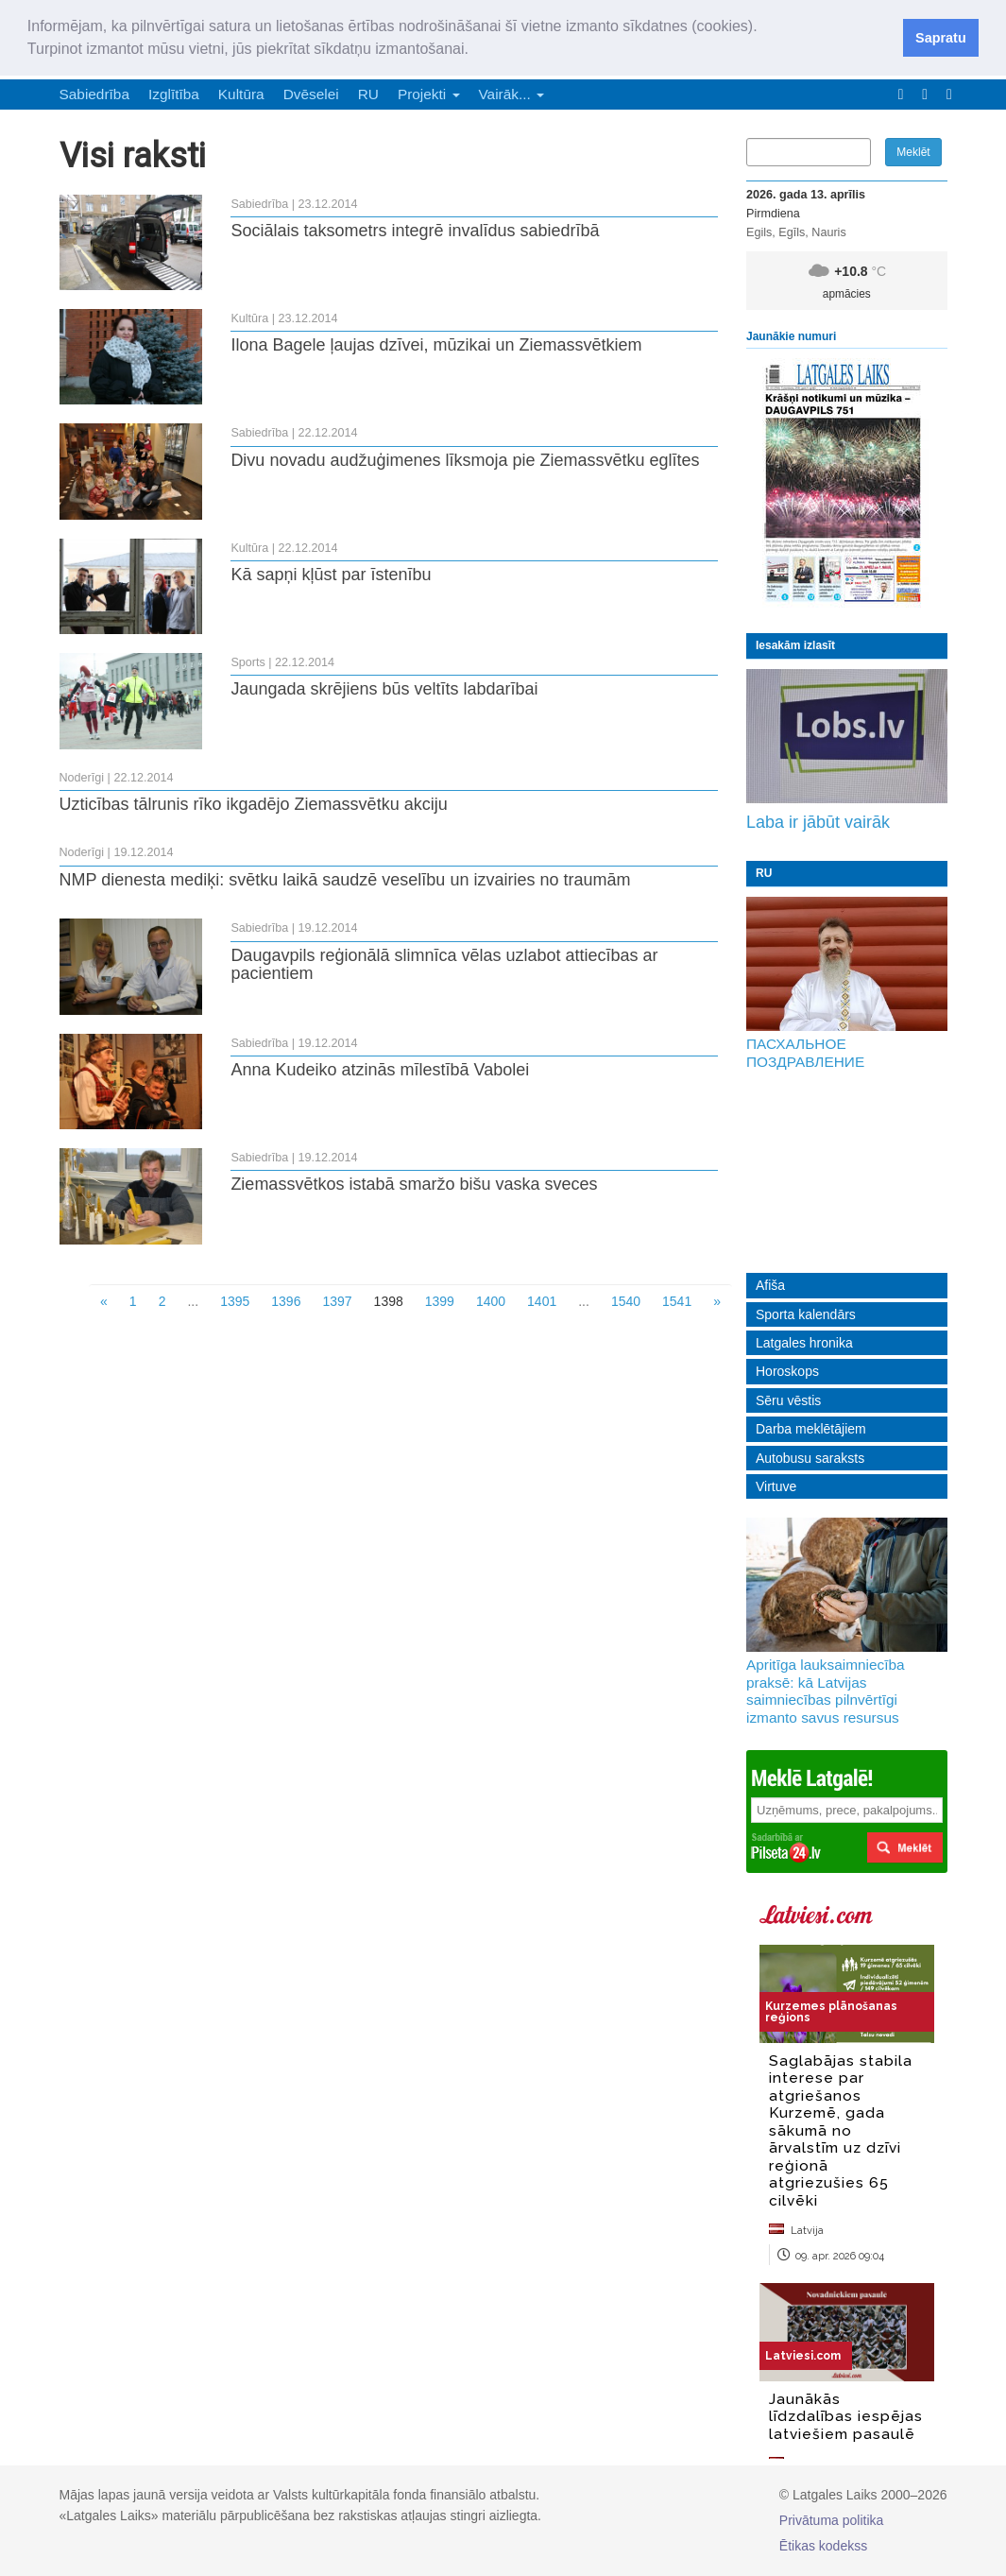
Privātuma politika (831, 2520)
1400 (490, 1301)
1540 (625, 1301)
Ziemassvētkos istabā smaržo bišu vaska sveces (413, 1184)
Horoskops (787, 1371)
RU (368, 94)
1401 (541, 1301)
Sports (247, 662)
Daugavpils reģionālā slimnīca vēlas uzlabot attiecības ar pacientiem (443, 965)
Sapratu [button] (940, 37)
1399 (439, 1301)
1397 (336, 1301)
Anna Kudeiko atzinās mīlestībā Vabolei (379, 1069)
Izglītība (173, 94)
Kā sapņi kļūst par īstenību (330, 574)
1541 (676, 1301)
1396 (285, 1301)
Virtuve (776, 1486)
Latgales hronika (804, 1342)
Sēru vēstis (788, 1400)
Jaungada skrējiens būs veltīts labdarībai (383, 688)
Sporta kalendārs (806, 1314)
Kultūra (241, 94)
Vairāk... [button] (512, 94)
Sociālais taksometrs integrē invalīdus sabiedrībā (414, 230)
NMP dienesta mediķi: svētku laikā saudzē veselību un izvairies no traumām (345, 879)
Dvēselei (311, 94)
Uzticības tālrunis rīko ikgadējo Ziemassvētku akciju (254, 804)
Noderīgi (82, 777)
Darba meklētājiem (811, 1428)
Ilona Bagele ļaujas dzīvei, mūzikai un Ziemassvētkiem (435, 344)
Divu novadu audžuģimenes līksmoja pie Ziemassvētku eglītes (464, 460)
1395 (234, 1301)
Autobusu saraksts (810, 1458)
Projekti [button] (429, 94)
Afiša (770, 1285)
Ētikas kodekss (823, 2545)
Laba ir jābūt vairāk (818, 822)
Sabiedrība (94, 94)
